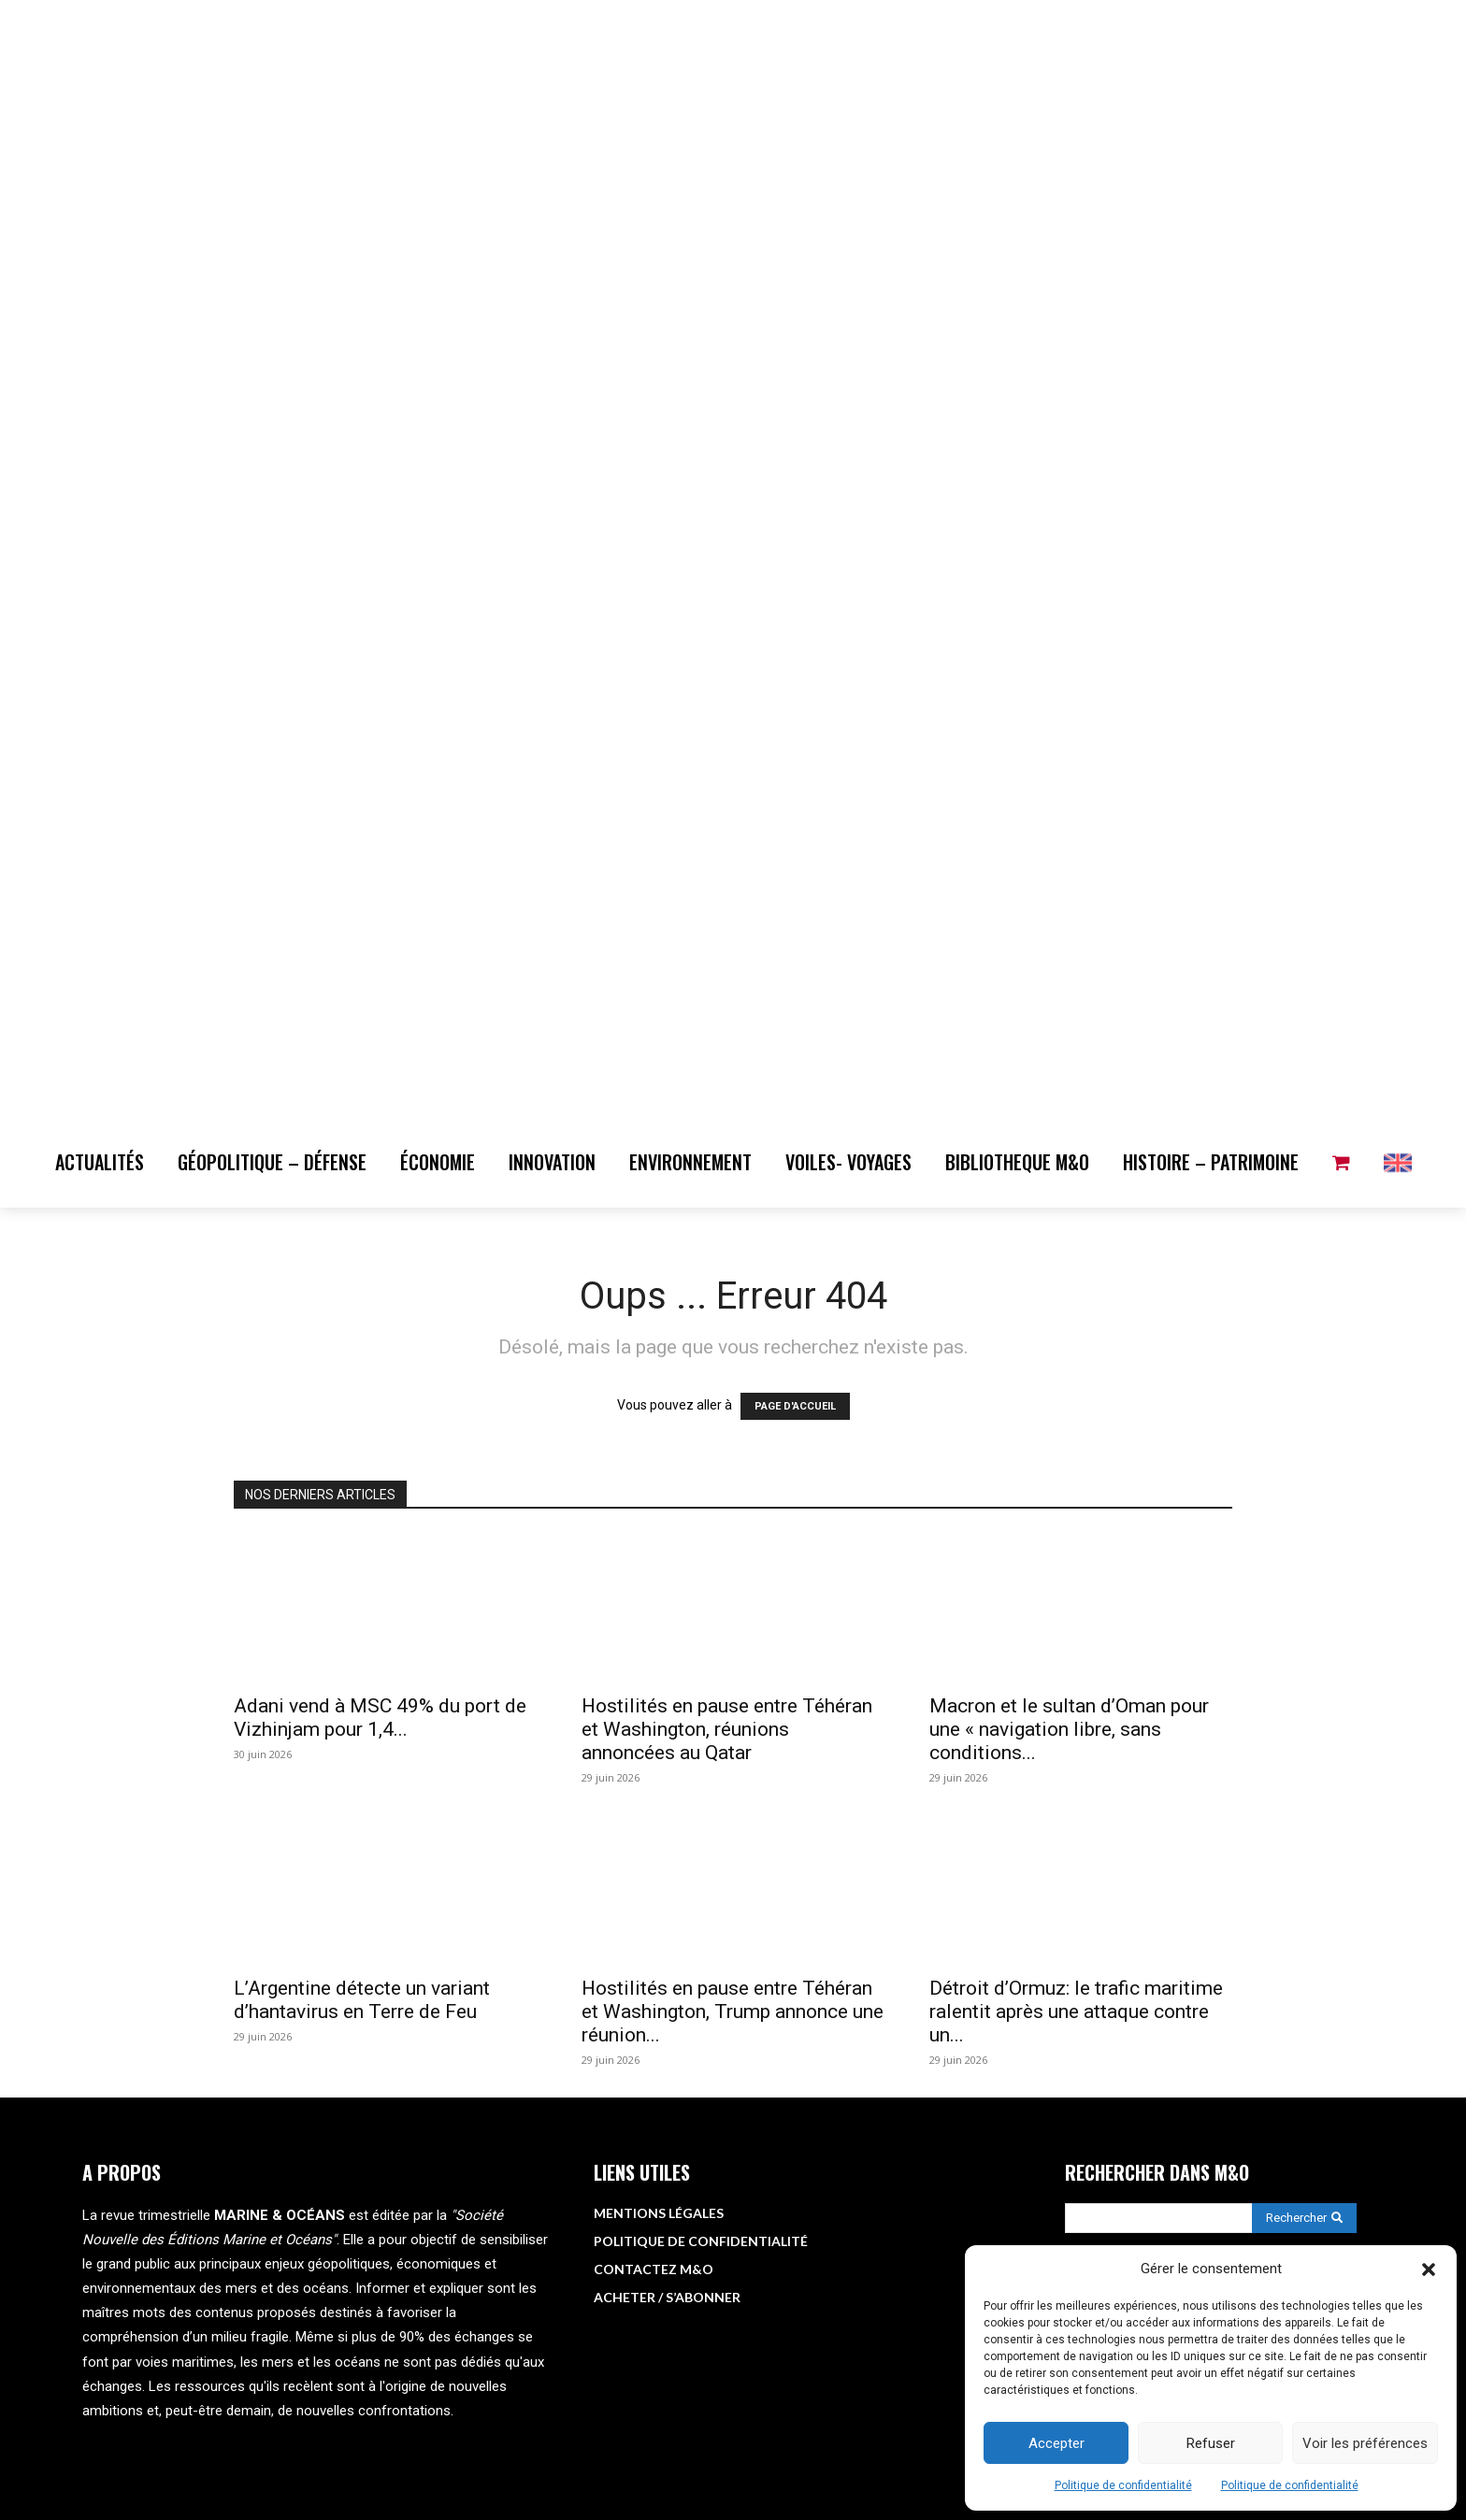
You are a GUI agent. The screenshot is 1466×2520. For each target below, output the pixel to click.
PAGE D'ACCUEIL (795, 1406)
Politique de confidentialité (1123, 2485)
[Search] (1304, 2218)
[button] (1428, 2269)
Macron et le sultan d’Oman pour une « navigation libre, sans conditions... (1069, 1729)
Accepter (1056, 2443)
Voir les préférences (1365, 2443)
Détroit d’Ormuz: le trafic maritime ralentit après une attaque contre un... (1076, 2011)
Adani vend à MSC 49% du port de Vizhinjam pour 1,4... (380, 1717)
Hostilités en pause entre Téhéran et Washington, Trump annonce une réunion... (733, 2011)
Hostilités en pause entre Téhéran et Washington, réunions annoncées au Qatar (727, 1729)
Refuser (1210, 2443)
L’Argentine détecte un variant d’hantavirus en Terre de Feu (362, 2000)
